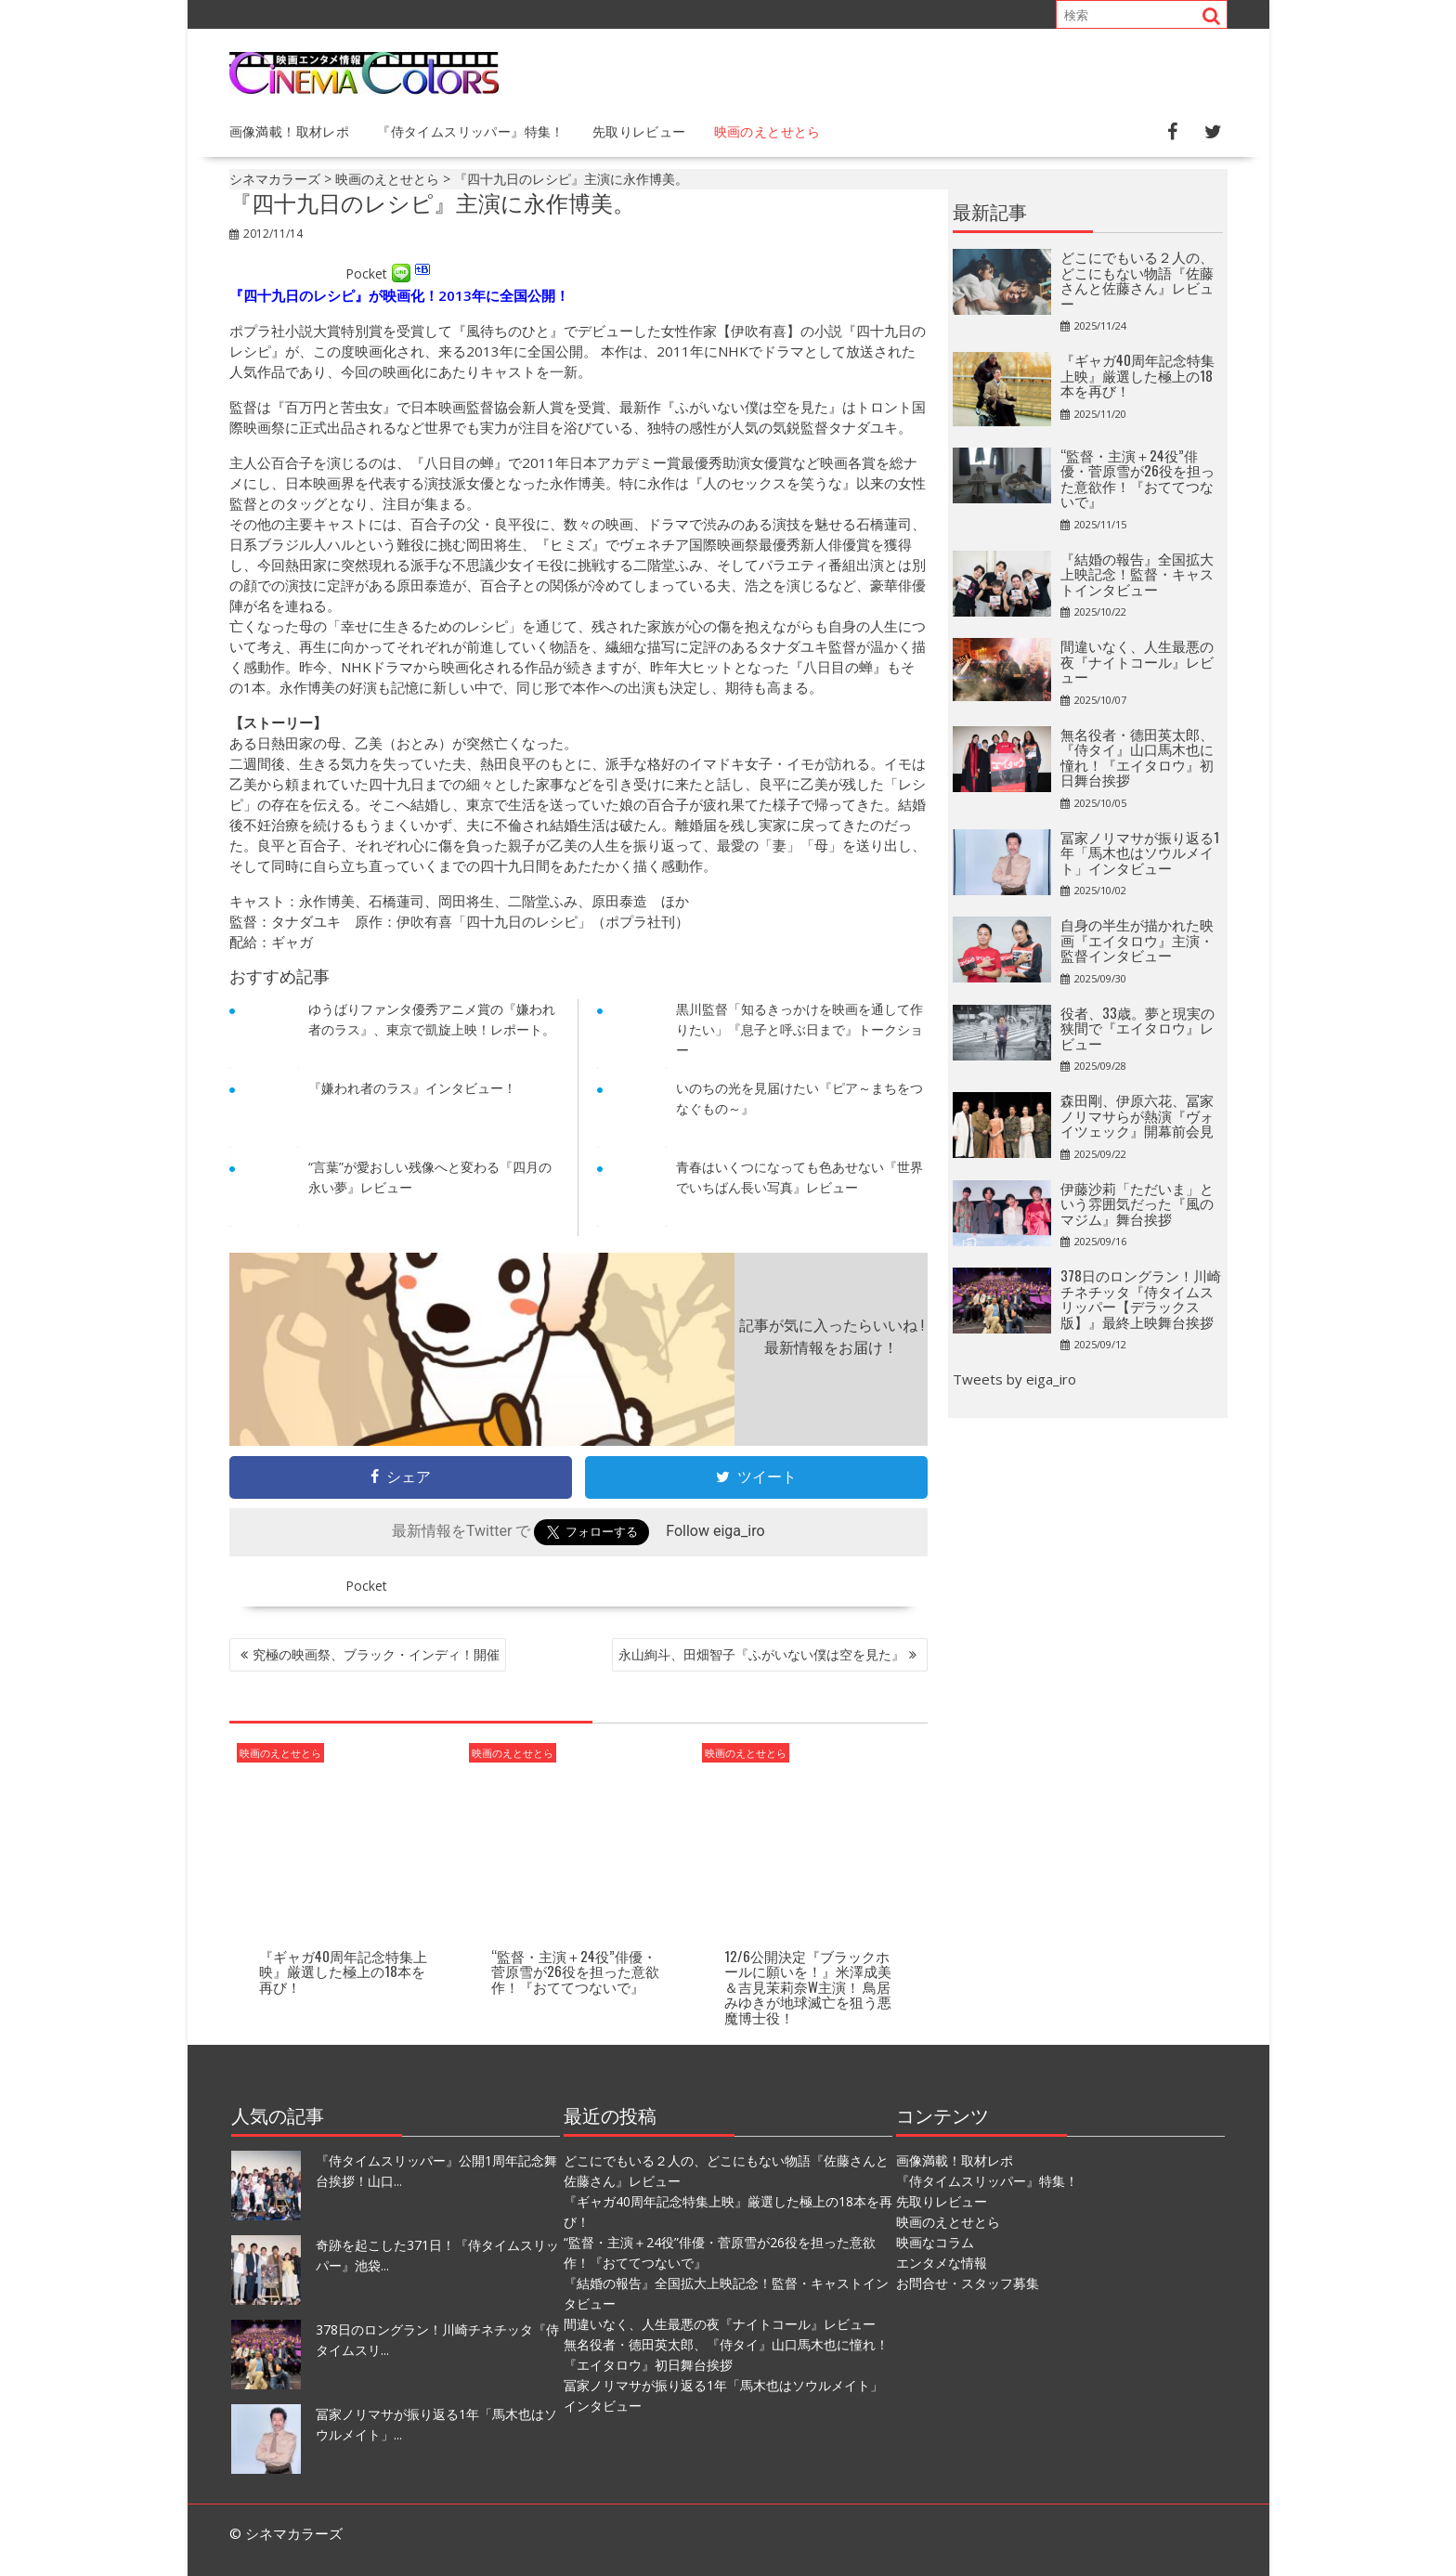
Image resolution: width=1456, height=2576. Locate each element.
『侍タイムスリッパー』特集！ (471, 130)
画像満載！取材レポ (289, 130)
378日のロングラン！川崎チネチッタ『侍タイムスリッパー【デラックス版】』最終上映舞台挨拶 (1140, 1298)
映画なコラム (935, 2242)
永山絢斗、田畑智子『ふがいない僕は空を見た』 (761, 1654)
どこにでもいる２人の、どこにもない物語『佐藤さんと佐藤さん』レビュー (1137, 279)
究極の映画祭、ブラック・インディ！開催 (376, 1654)
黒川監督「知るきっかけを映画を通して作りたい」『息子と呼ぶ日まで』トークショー (799, 1029)
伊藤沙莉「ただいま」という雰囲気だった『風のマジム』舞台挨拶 (1137, 1203)
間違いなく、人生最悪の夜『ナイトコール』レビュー (1137, 660)
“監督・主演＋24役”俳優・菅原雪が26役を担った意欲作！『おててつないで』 (575, 1971)
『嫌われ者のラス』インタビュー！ (412, 1088)
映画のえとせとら (767, 130)
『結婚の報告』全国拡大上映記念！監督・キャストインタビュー (1137, 573)
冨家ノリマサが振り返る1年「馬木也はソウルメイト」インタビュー (1139, 852)
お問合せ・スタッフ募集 (967, 2283)
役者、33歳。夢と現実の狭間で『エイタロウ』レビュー (1137, 1027)
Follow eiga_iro (715, 1531)
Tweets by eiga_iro (1014, 1379)
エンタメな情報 (941, 2262)
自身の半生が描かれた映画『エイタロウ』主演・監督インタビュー (1137, 939)
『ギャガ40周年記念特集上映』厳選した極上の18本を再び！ (343, 1971)
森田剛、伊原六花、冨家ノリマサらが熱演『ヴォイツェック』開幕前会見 (1137, 1114)
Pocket (366, 272)
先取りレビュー (639, 130)
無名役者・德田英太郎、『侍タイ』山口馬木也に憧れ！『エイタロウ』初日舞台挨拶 (1137, 756)
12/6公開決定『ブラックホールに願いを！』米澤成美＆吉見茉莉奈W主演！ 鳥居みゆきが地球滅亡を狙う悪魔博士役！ (807, 1986)
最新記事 (990, 211)
